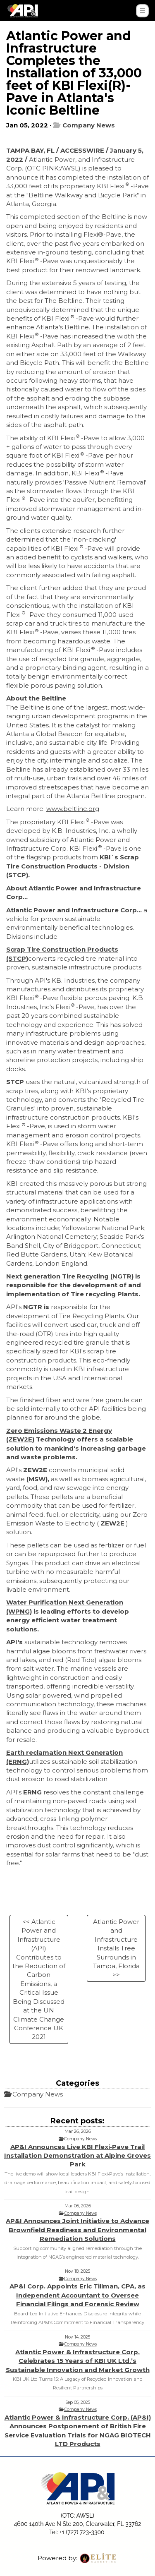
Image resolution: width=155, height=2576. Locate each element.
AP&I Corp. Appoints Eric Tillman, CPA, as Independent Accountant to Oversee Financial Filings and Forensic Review (77, 2295)
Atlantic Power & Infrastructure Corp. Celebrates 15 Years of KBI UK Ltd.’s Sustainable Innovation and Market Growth (78, 2361)
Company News (88, 125)
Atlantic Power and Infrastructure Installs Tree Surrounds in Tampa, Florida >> (116, 1948)
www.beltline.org (72, 809)
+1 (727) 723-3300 (82, 2532)
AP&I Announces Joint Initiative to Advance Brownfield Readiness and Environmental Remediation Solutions (77, 2230)
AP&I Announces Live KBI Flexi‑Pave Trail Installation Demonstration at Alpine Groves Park (77, 2155)
